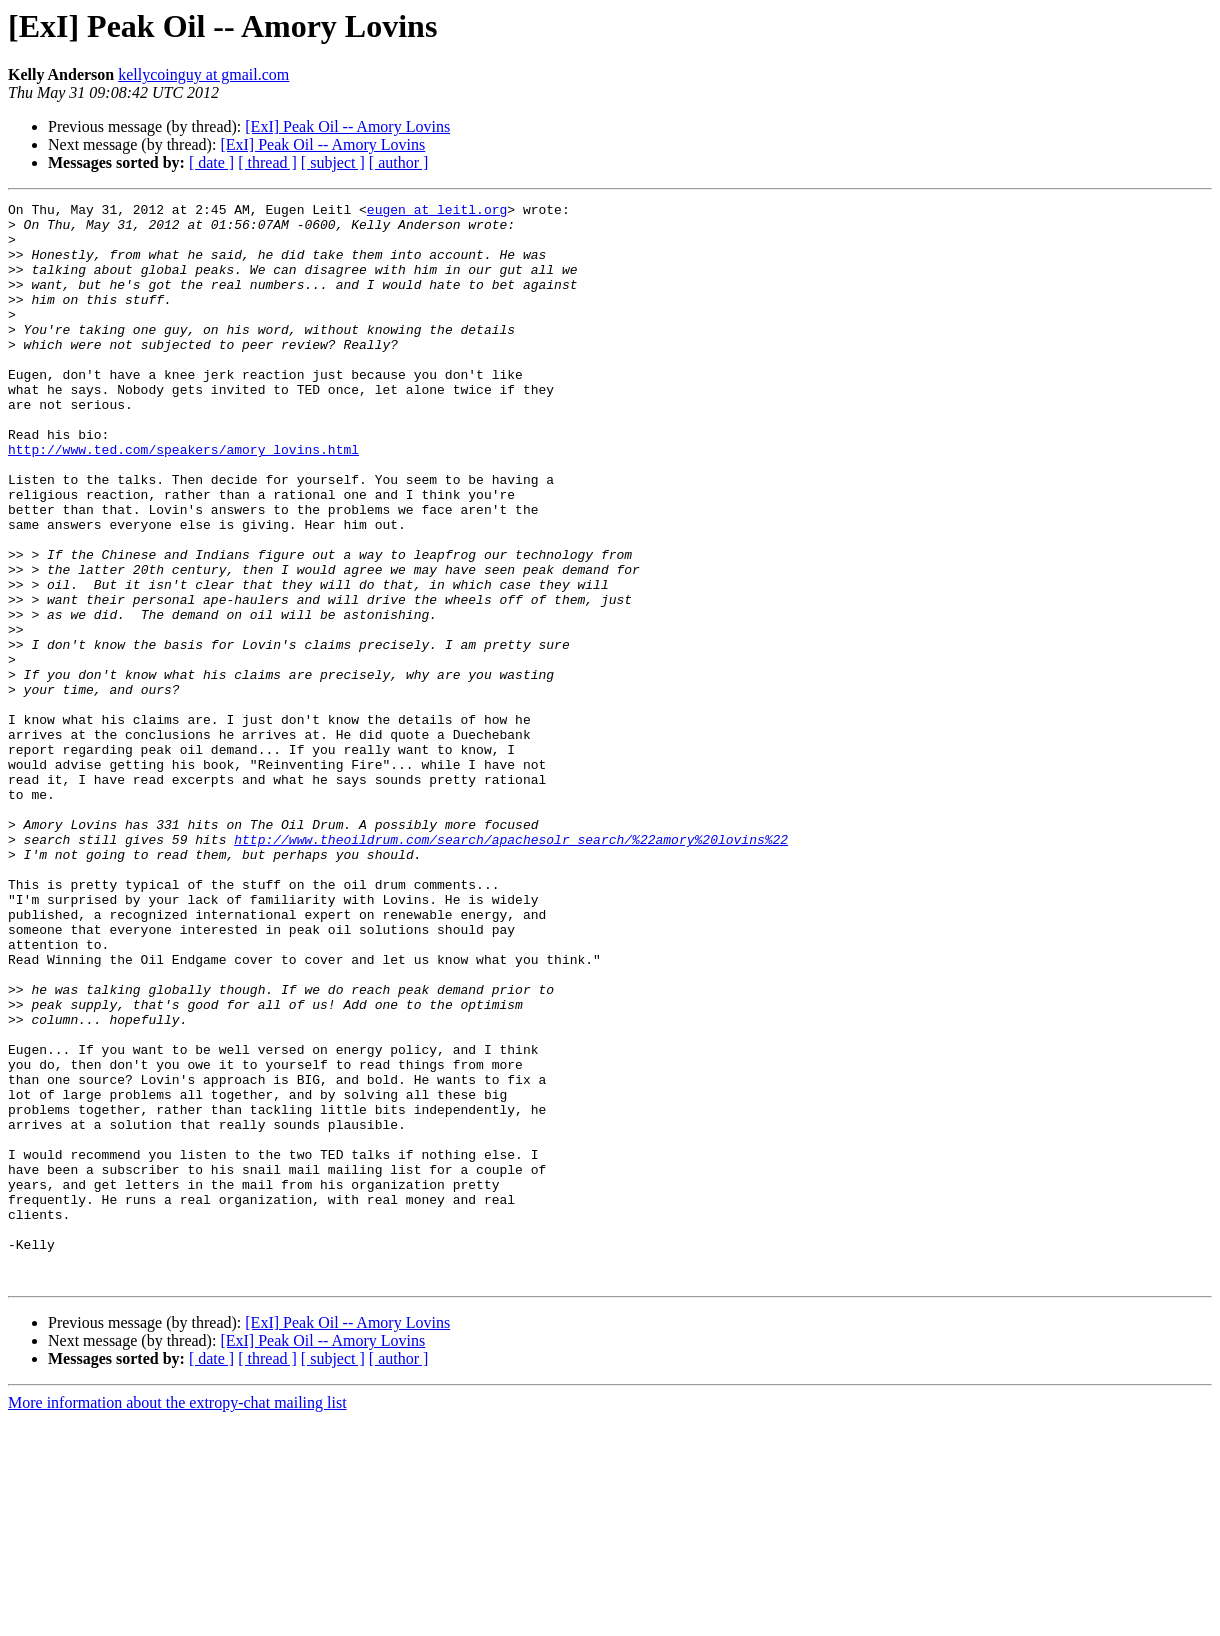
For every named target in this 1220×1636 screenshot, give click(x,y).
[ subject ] (333, 162)
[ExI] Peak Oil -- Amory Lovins (347, 126)
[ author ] (399, 162)
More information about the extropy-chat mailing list (177, 1618)
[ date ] (211, 162)
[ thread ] (267, 162)
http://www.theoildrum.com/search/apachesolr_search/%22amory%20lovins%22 (511, 968)
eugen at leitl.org (437, 212)
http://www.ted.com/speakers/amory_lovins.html (183, 500)
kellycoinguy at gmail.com (203, 74)
